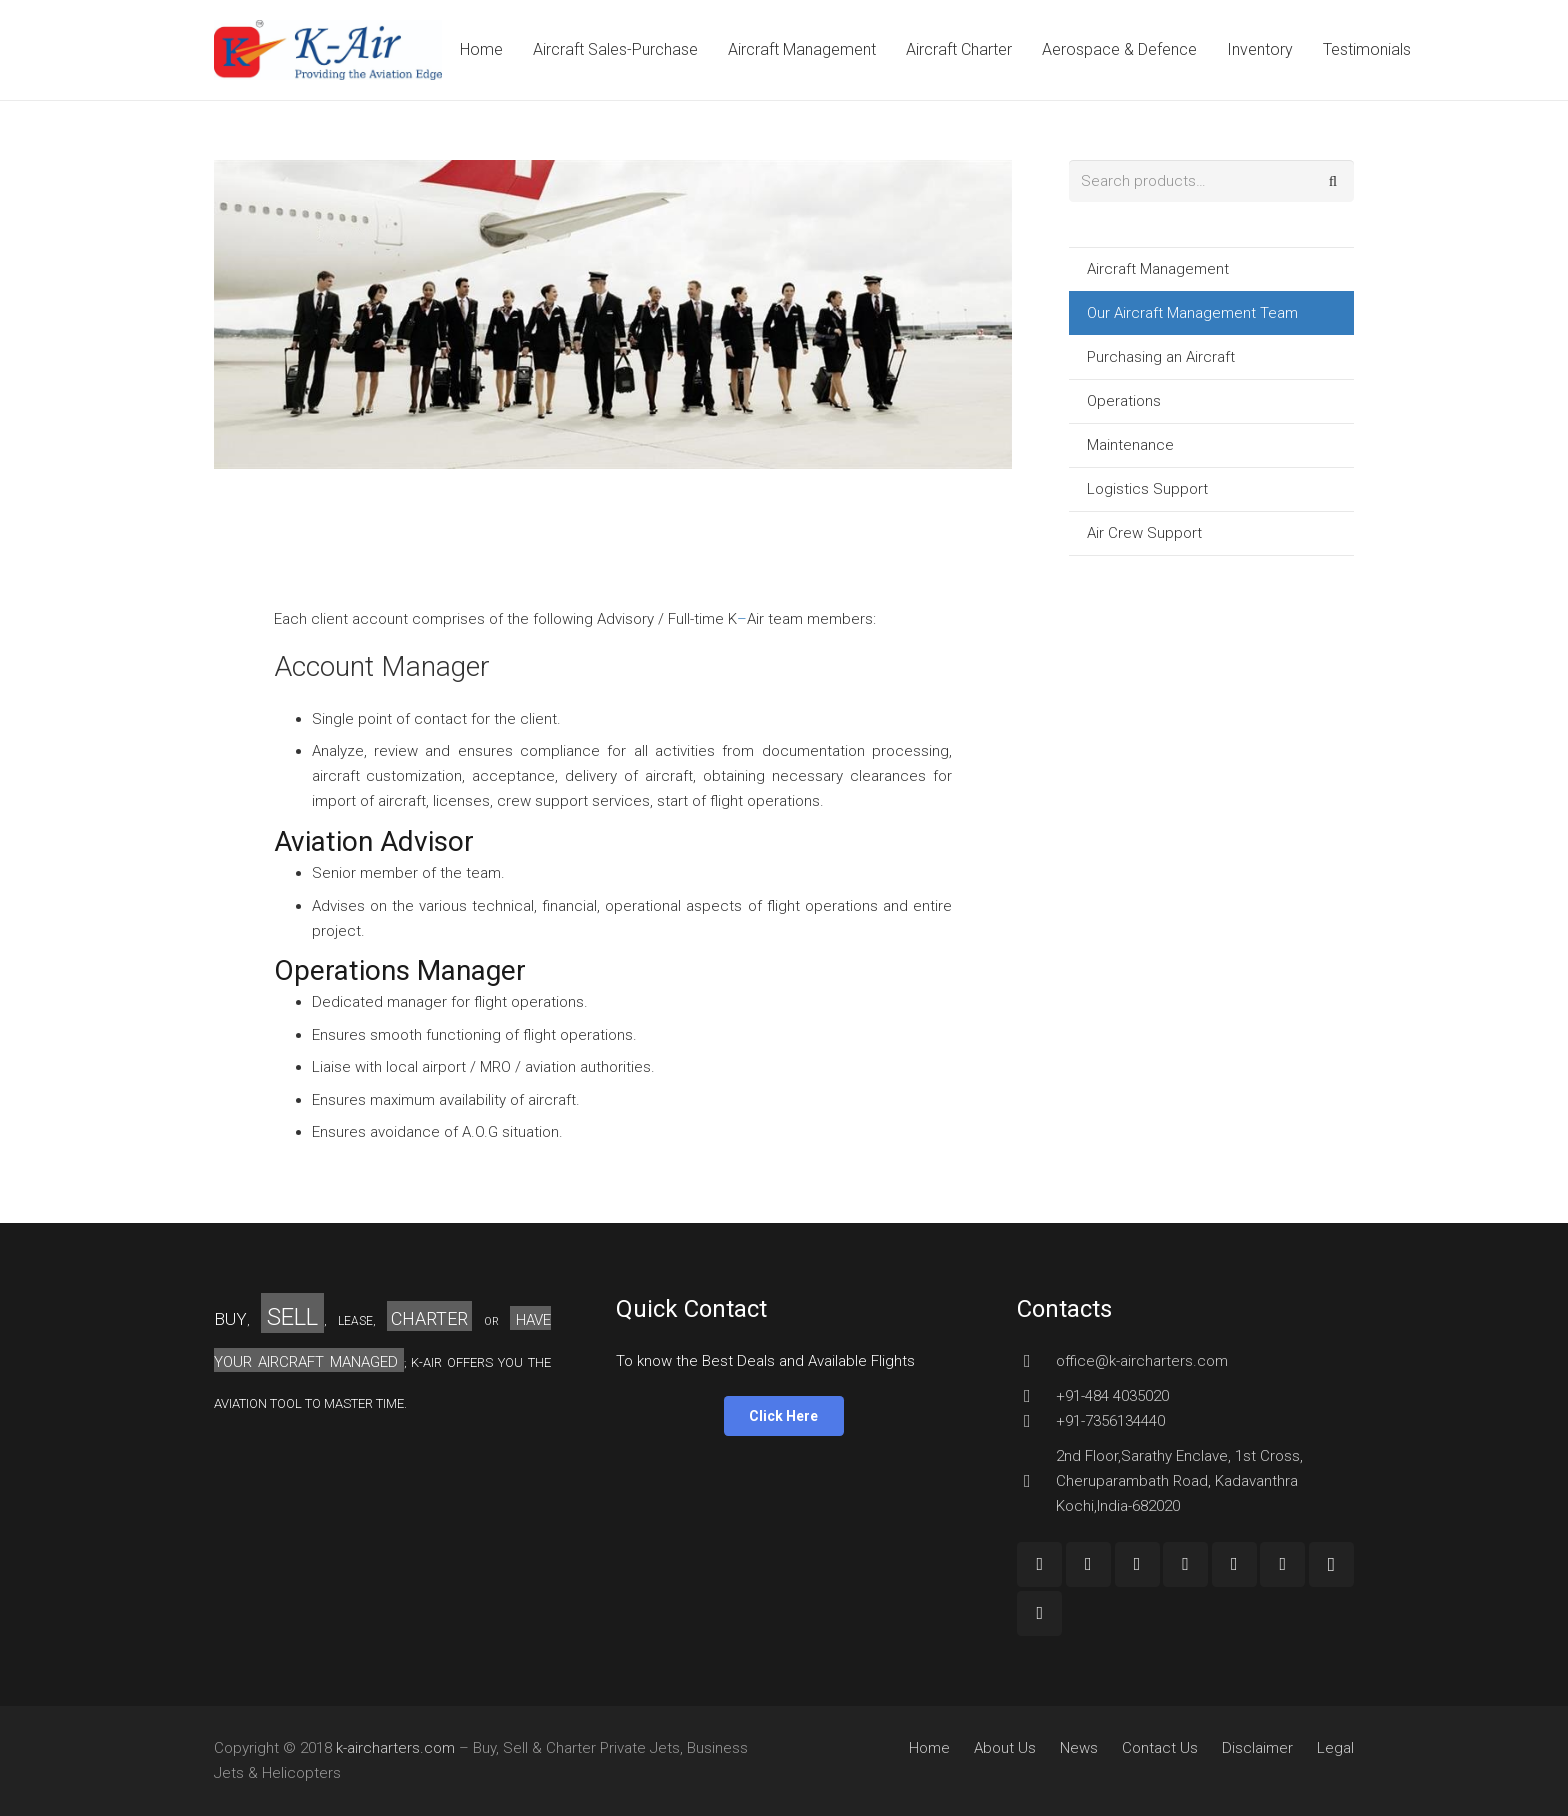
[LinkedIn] (1234, 1564)
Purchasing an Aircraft (1161, 357)
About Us (1005, 1748)
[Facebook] (1039, 1564)
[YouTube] (1137, 1564)
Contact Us (1160, 1748)
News (1079, 1748)
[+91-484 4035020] (1036, 1396)
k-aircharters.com (395, 1748)
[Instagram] (1331, 1564)
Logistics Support (1147, 489)
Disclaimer (1257, 1748)
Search (1333, 181)
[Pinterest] (1282, 1564)
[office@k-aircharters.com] (1036, 1361)
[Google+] (1088, 1564)
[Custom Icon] (1039, 1613)
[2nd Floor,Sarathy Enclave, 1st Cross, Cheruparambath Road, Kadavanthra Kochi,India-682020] (1036, 1481)
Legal (1335, 1748)
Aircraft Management (1158, 269)
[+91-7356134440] (1036, 1421)
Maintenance (1130, 445)
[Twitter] (1185, 1564)
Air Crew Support (1144, 533)
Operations (1124, 401)
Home (929, 1748)
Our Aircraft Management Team (1192, 313)
